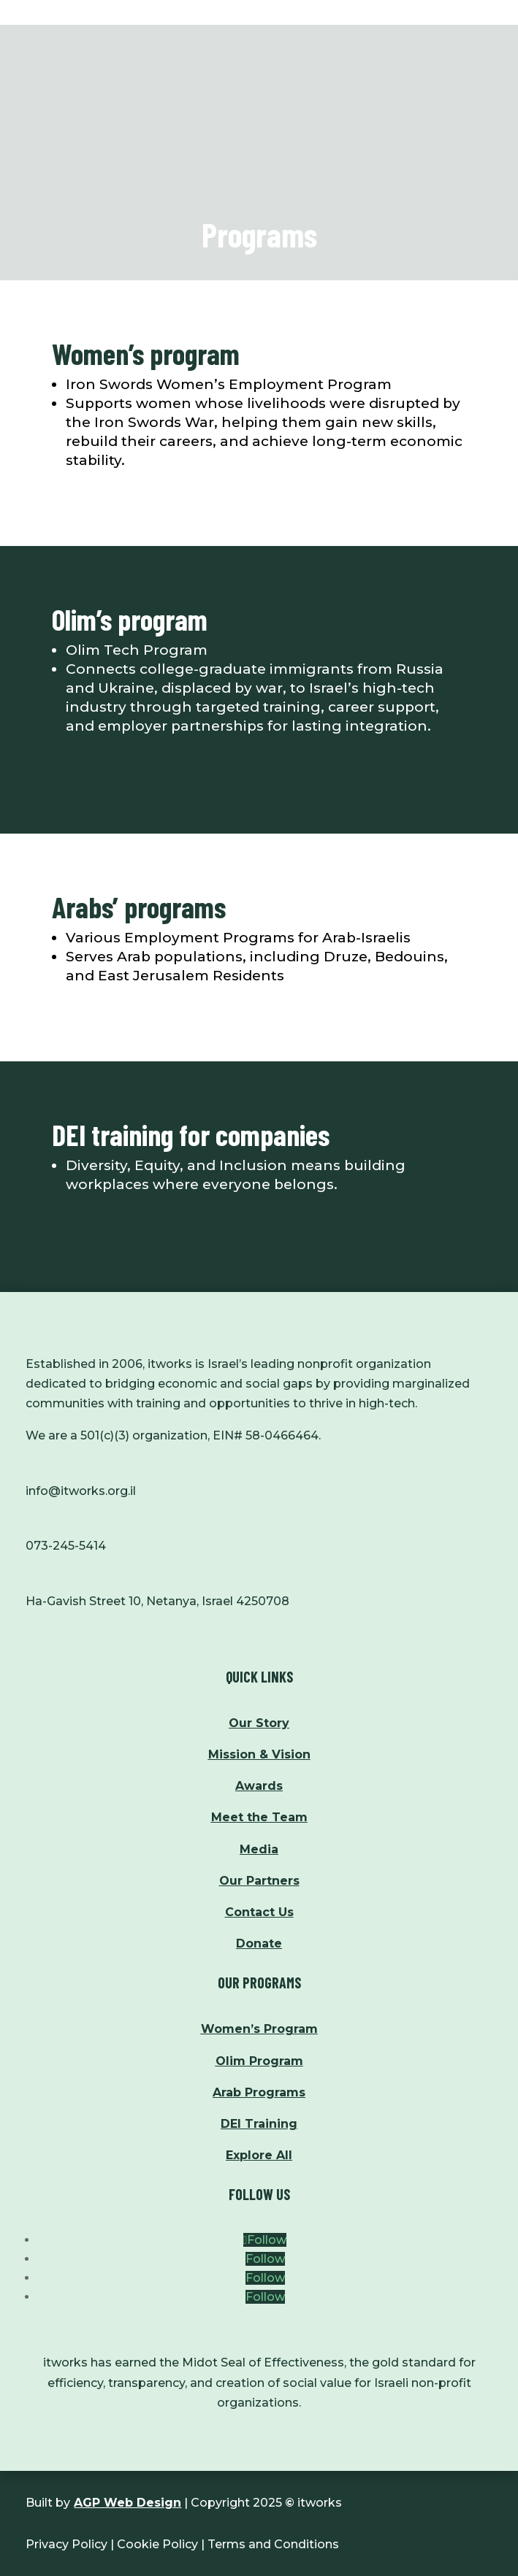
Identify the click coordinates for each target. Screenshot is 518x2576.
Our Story (259, 1723)
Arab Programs (259, 2092)
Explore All (259, 2155)
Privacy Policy (66, 2544)
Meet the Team (259, 1817)
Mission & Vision (259, 1754)
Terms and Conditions (273, 2544)
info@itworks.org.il (81, 1491)
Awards (259, 1786)
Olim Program (259, 2061)
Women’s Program (259, 2029)
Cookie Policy (157, 2544)
